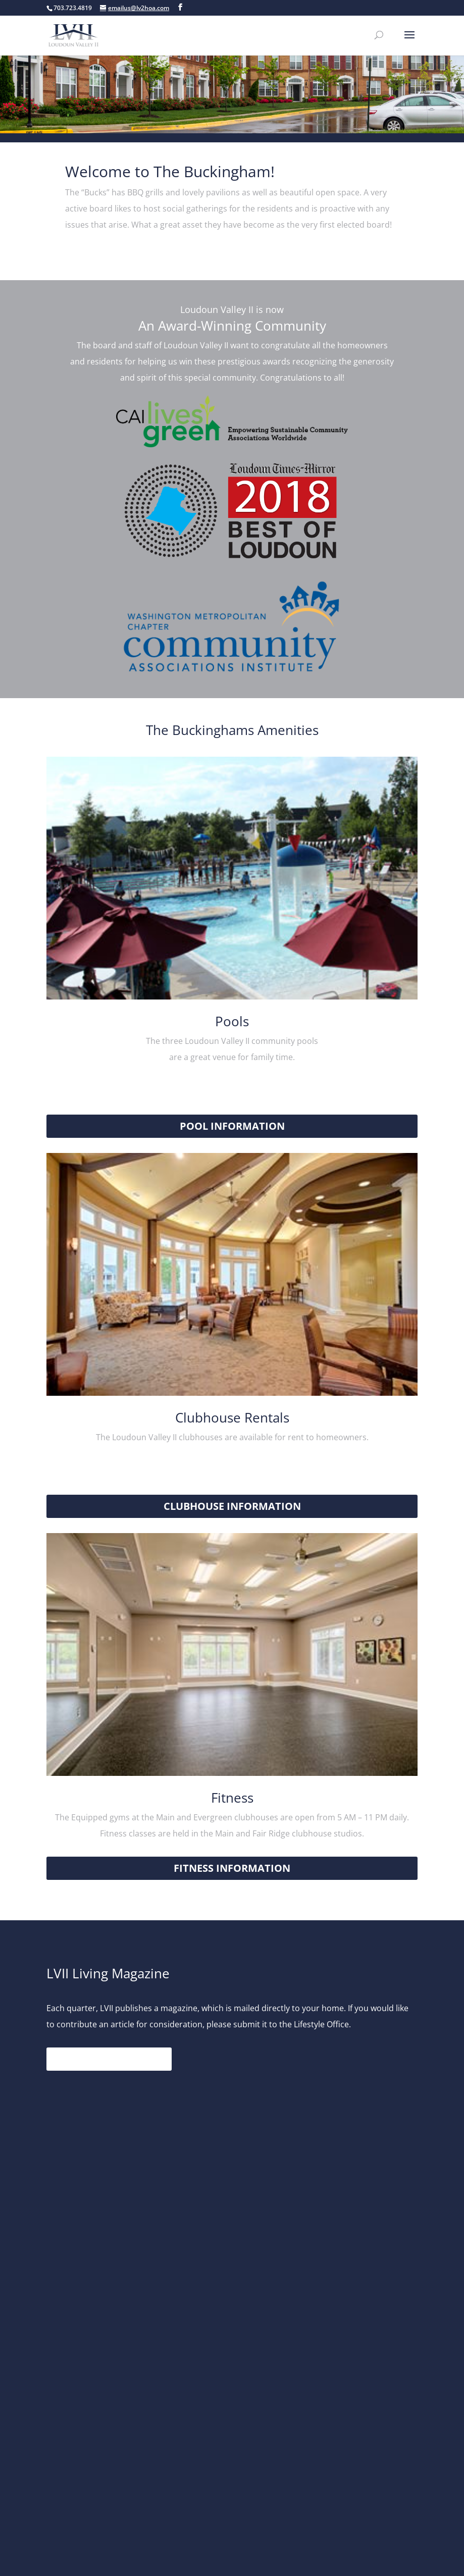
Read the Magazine (109, 2059)
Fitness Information (232, 1868)
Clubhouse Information (232, 1506)
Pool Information (232, 1126)
